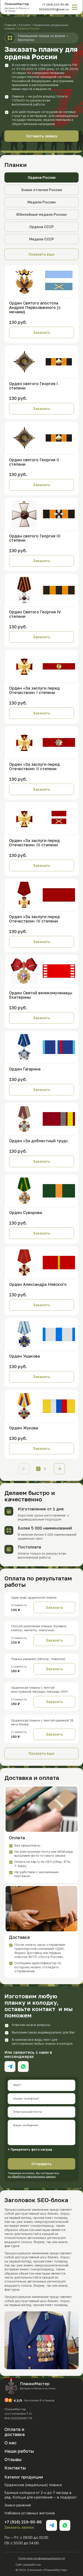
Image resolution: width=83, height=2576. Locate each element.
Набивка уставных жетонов (29, 2513)
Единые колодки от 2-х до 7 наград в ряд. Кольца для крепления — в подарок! (40, 2494)
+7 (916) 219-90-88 (55, 4)
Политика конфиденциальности (41, 2558)
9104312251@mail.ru (54, 9)
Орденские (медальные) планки (33, 2485)
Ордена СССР (41, 227)
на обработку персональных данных (32, 2176)
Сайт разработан (41, 2564)
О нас (10, 2442)
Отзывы (13, 2459)
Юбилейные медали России (41, 214)
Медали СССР (41, 239)
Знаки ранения (17, 2505)
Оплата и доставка (14, 2432)
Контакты (15, 2467)
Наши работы (19, 2451)
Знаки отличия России (41, 190)
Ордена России (42, 177)
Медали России (41, 202)
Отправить (41, 2164)
